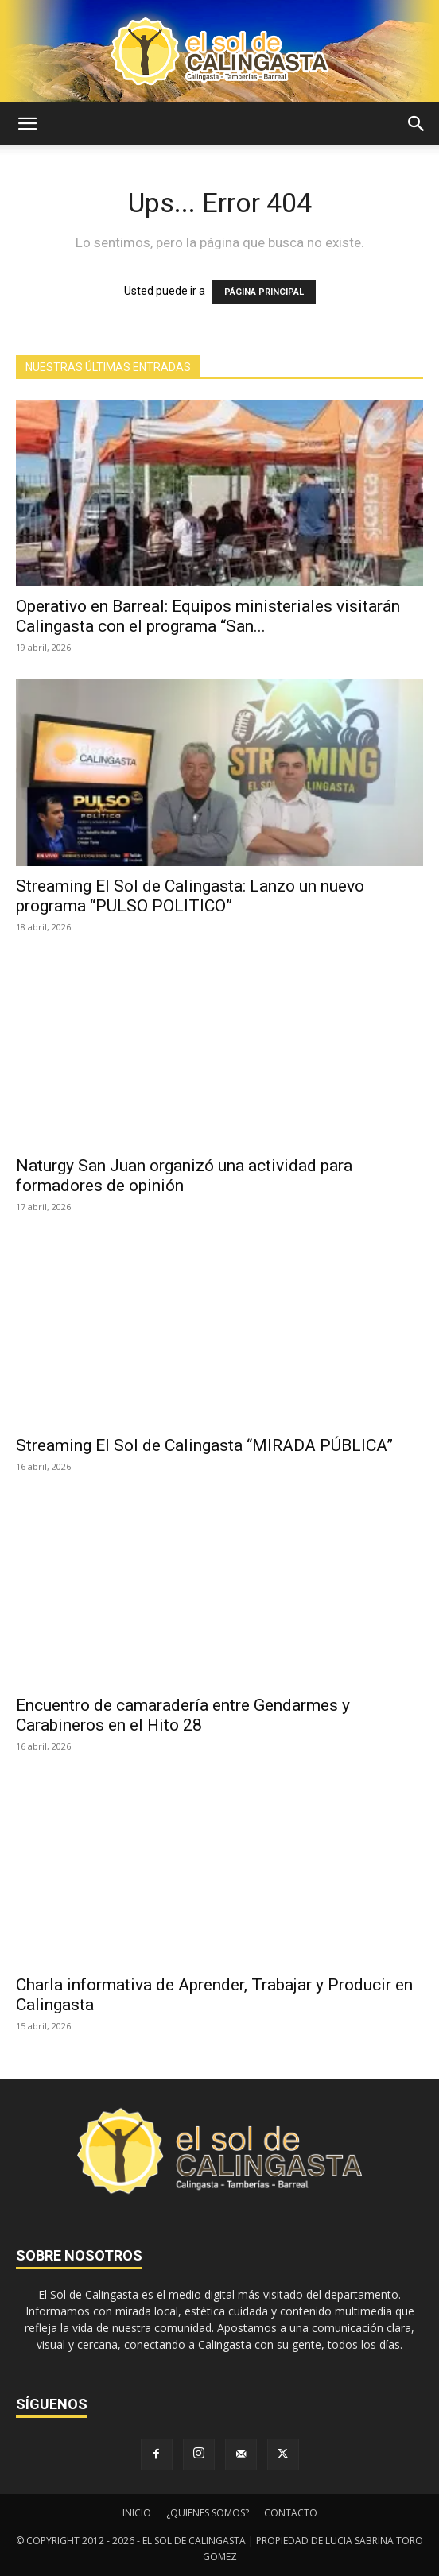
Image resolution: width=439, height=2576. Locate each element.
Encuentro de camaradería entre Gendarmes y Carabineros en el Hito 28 (183, 1715)
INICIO (136, 2513)
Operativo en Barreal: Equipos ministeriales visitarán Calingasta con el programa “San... (208, 616)
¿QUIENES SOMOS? (207, 2513)
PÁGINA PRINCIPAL (264, 292)
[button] (27, 123)
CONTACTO (290, 2513)
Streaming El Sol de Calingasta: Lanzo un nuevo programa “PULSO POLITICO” (190, 895)
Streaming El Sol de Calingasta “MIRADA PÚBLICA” (204, 1445)
